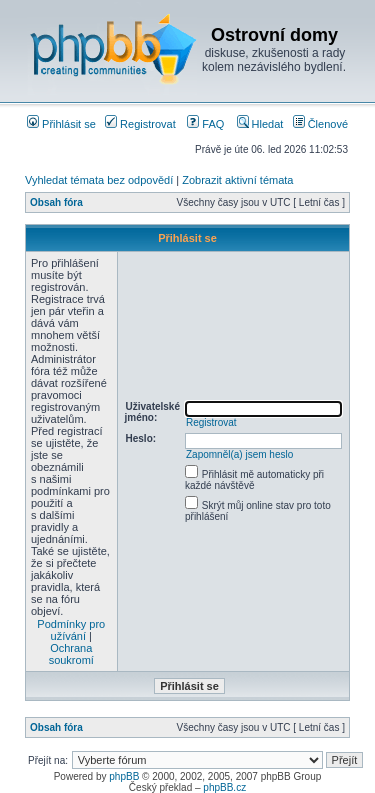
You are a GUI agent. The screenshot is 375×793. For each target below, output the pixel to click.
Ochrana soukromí (71, 654)
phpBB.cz (224, 787)
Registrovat (140, 124)
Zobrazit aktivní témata (237, 180)
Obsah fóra (56, 202)
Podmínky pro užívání (71, 630)
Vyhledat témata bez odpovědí (99, 180)
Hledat (260, 124)
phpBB (124, 776)
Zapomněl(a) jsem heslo (239, 454)
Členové (320, 124)
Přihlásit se (61, 124)
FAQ (205, 124)
